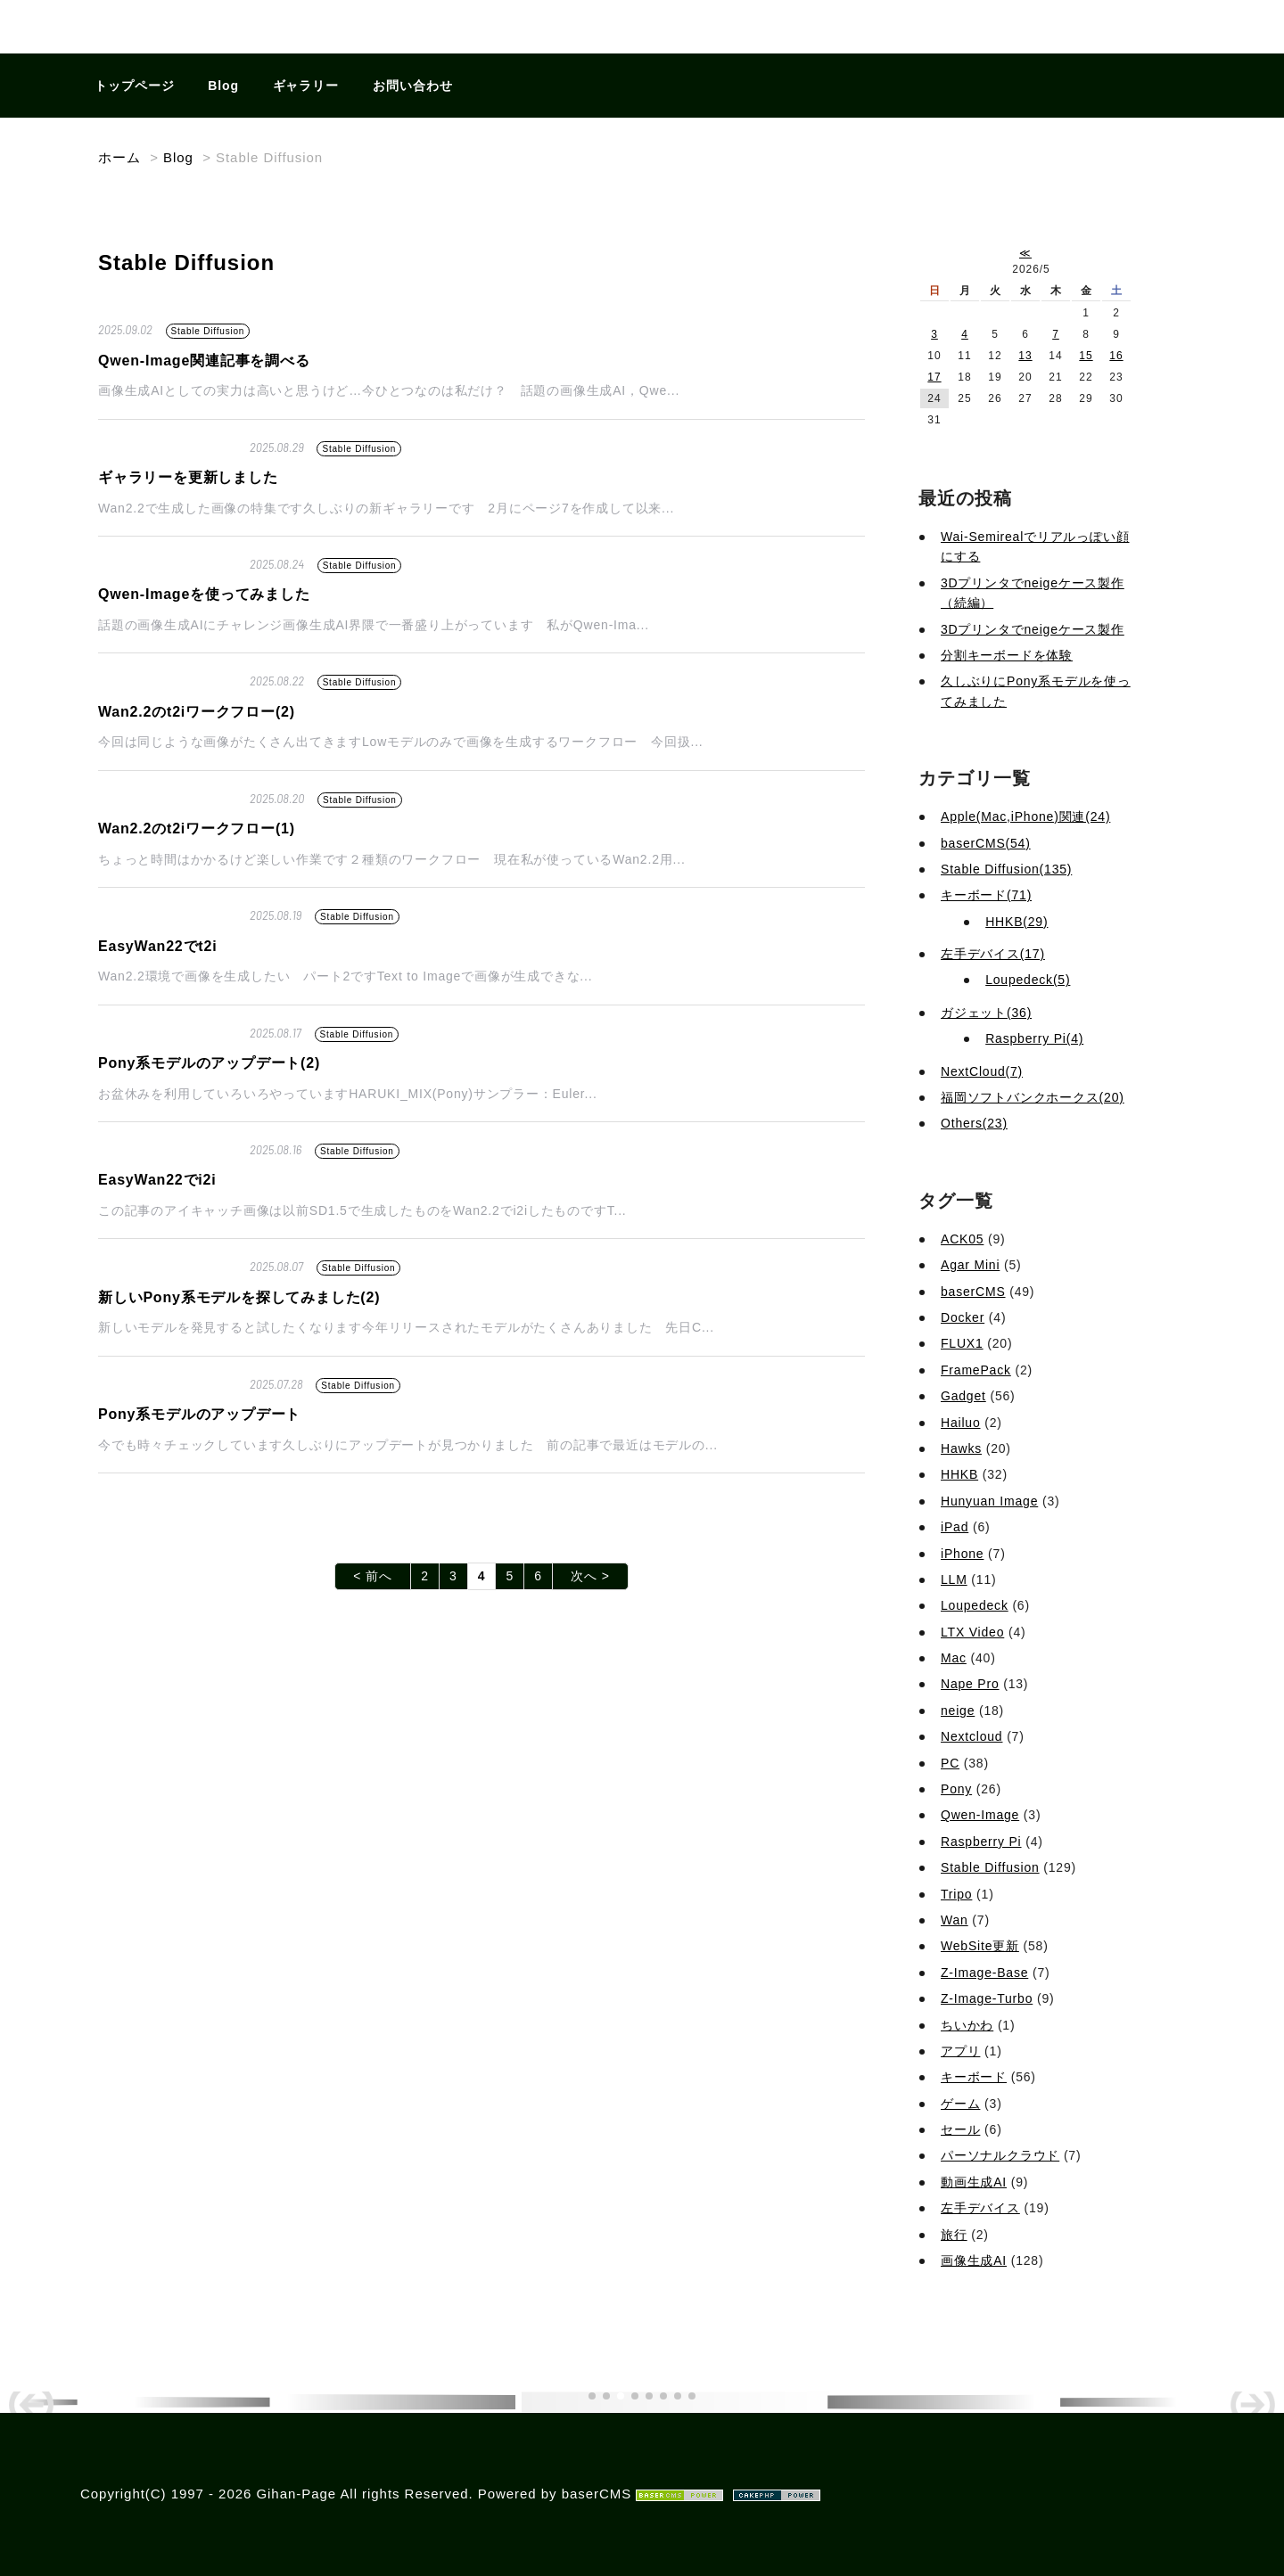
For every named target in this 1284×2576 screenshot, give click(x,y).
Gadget (963, 1396)
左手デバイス (980, 2208)
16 (1116, 355)
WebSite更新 (980, 1946)
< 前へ (372, 1576)
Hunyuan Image (989, 1501)
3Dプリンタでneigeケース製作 (1032, 629)
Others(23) (974, 1123)
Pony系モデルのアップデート (199, 1414)
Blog (223, 85)
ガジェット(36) (986, 1012)
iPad (954, 1527)
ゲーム (960, 2103)
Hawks (961, 1448)
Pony (956, 1789)
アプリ (960, 2051)
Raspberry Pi (981, 1841)
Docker (962, 1317)
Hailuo (961, 1422)
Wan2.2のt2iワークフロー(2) (196, 711)
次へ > (590, 1576)
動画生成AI (974, 2182)
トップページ (135, 85)
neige (958, 1710)
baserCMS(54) (986, 843)
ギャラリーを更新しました (188, 477)
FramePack (976, 1370)
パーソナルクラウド (1000, 2155)
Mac (954, 1658)
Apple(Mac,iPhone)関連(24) (1025, 816)
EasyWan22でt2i (157, 946)
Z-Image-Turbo (987, 1998)
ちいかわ (967, 2025)
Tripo (956, 1894)
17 (934, 377)
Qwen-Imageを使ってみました (204, 594)
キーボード (974, 2077)
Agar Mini (970, 1265)
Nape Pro (970, 1684)
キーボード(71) (986, 895)
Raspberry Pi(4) (1034, 1038)
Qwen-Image (980, 1815)
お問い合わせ (413, 85)
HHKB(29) (1016, 922)
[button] (592, 2396)
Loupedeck (974, 1605)
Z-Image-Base (984, 1972)
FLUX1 (962, 1343)
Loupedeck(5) (1027, 979)
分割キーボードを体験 (1007, 655)
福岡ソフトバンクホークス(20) (1032, 1097)
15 (1085, 355)
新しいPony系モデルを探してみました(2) (239, 1297)
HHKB (959, 1474)
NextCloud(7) (982, 1071)
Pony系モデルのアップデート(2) (209, 1063)
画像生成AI (974, 2260)
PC (950, 1763)
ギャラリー (306, 85)
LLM (954, 1579)
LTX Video (972, 1632)
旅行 (954, 2234)
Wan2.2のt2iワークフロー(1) (196, 828)
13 (1025, 355)
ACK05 (962, 1239)
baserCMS (973, 1291)
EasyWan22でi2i (157, 1179)
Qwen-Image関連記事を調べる (204, 360)
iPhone (962, 1553)
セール (960, 2129)
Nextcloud (971, 1736)
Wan (954, 1920)
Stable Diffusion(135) (1006, 869)
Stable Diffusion (208, 331)
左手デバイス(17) (993, 954)
